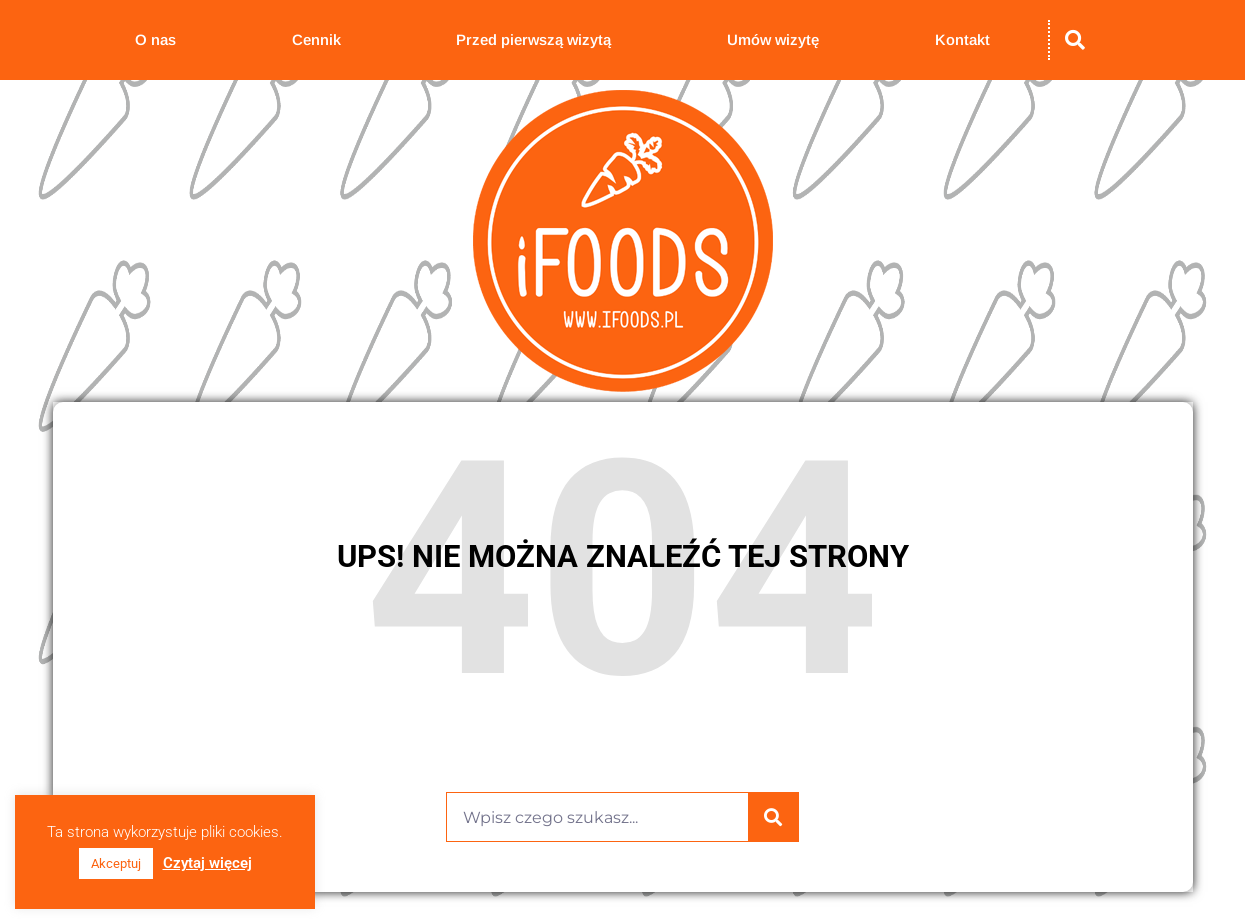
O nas (155, 39)
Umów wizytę (773, 39)
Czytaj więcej (207, 863)
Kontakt (962, 39)
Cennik (316, 39)
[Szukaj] (773, 817)
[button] (1075, 40)
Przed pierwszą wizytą (533, 39)
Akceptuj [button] (116, 863)
